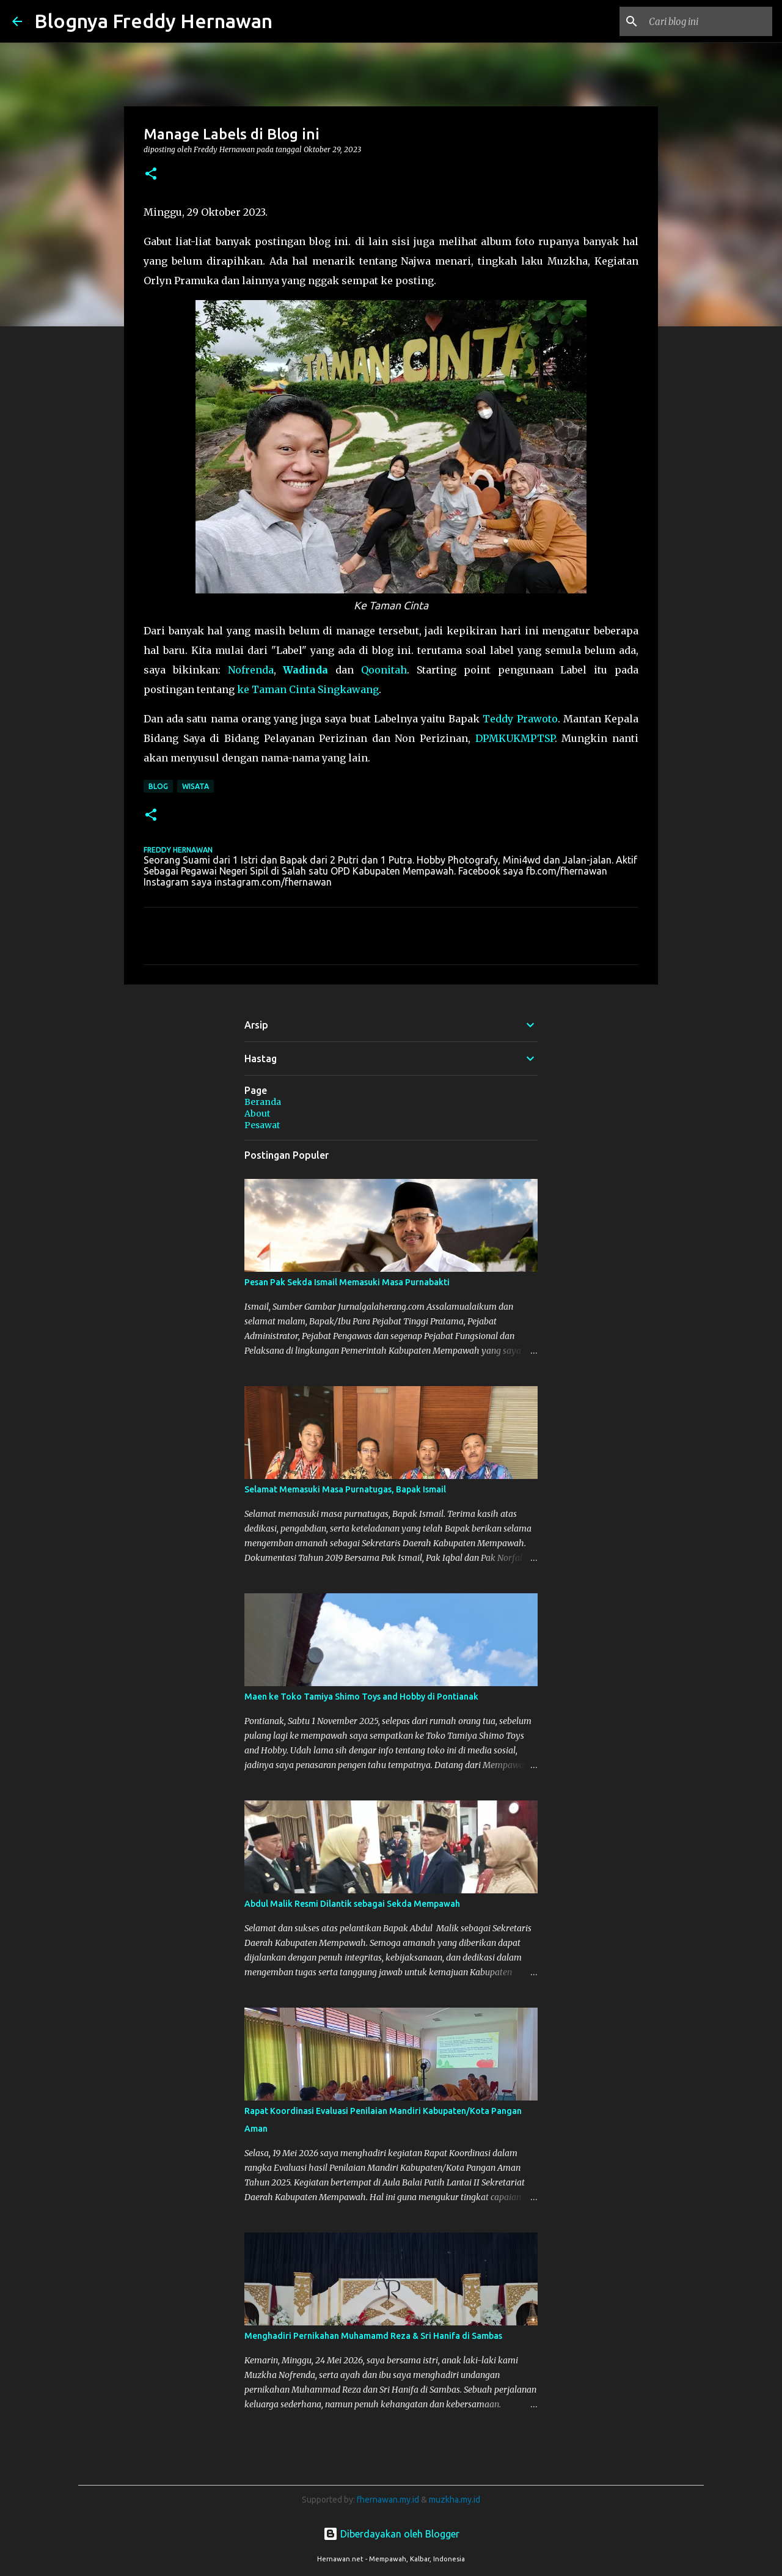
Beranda (262, 1101)
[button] (151, 174)
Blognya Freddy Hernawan (153, 21)
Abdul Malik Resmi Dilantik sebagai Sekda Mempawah (352, 1904)
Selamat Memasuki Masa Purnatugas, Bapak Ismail (345, 1489)
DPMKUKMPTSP (515, 738)
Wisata (195, 786)
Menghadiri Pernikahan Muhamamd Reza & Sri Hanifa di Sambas (373, 2336)
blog (158, 786)
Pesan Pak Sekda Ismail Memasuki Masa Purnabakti (347, 1282)
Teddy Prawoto (520, 719)
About (257, 1113)
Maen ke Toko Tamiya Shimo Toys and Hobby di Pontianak (361, 1696)
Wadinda (305, 670)
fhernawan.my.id (389, 2499)
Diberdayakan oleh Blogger (391, 2533)
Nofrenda (251, 670)
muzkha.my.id (454, 2499)
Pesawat (262, 1125)
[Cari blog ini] (708, 21)
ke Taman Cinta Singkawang (308, 689)
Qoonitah (384, 670)
